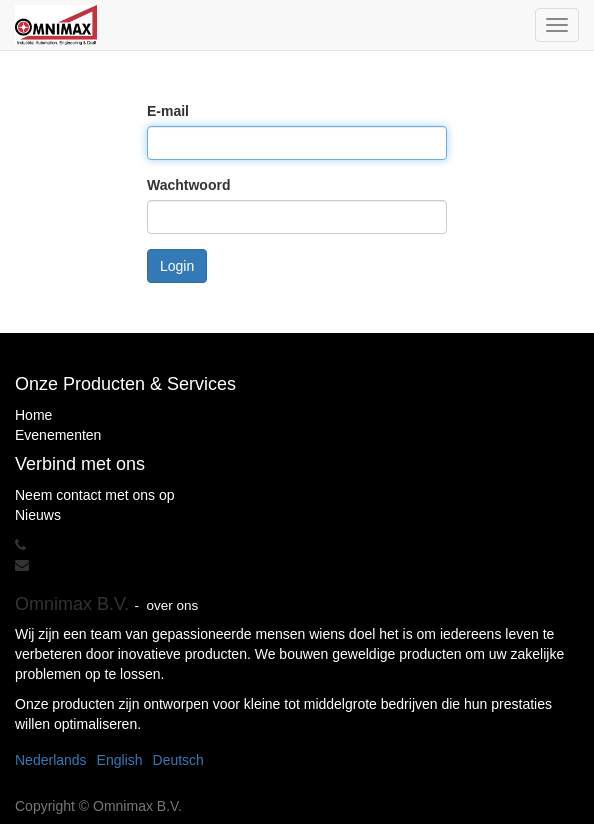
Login (177, 266)
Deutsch (178, 760)
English (120, 760)
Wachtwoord (188, 185)
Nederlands (51, 760)
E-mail (168, 111)
